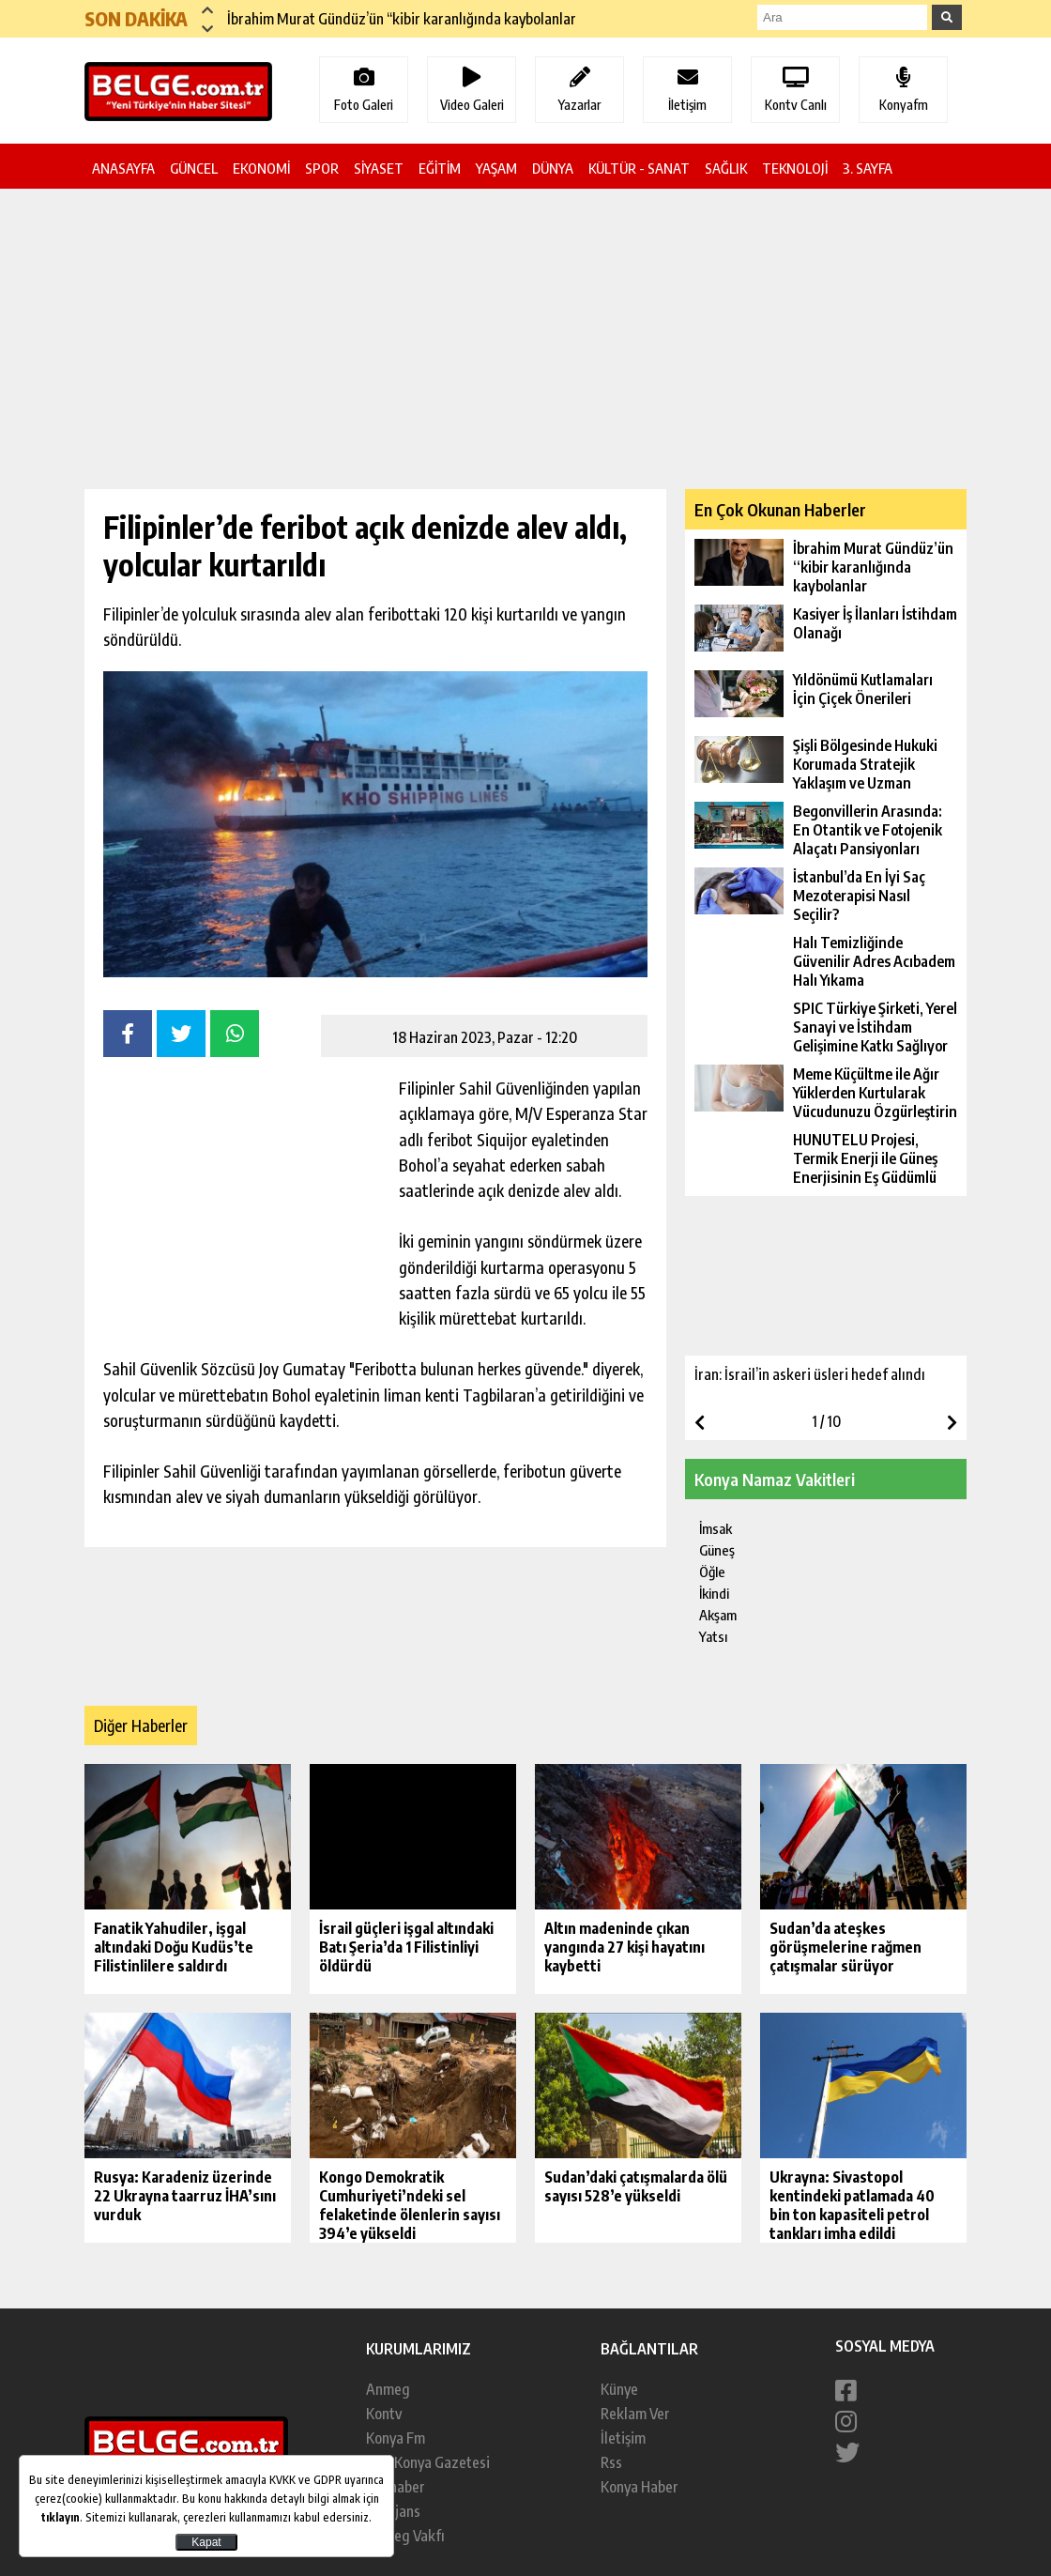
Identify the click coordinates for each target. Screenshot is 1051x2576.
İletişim (623, 2438)
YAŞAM (496, 168)
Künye (619, 2389)
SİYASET (379, 168)
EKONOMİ (261, 168)
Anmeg (388, 2389)
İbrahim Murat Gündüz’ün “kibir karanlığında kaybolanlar (401, 18)
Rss (611, 2462)
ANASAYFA (123, 168)
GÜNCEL (194, 168)
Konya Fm (395, 2438)
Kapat (206, 2542)
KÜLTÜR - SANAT (639, 168)
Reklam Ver (635, 2413)
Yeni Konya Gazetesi (428, 2462)
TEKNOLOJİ (795, 168)
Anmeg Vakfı (405, 2535)
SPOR (322, 168)
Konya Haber (639, 2486)
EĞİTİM (440, 168)
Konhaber (395, 2486)
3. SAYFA (867, 168)
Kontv (384, 2413)
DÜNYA (552, 168)
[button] (207, 9)
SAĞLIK (726, 168)
